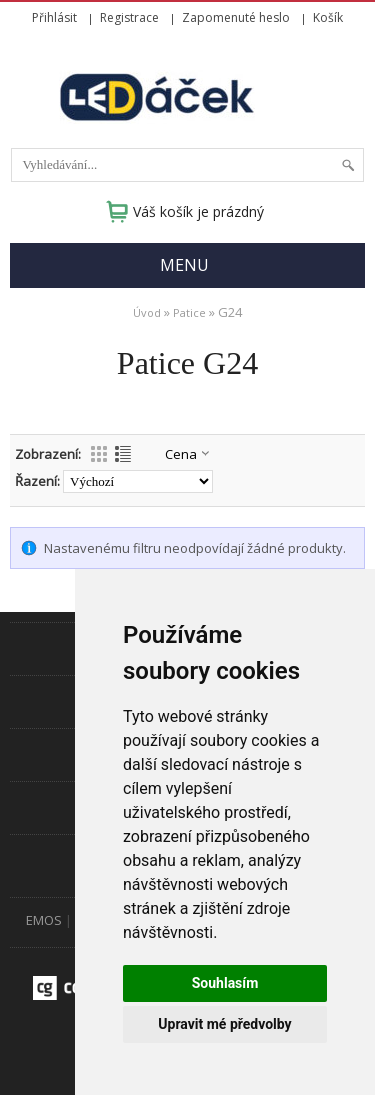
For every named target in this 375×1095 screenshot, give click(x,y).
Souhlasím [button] (225, 983)
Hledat (348, 165)
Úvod (147, 312)
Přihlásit (54, 17)
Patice (189, 312)
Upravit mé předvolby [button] (224, 1024)
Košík (328, 17)
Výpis (123, 454)
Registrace (129, 17)
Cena (181, 454)
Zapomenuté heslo (236, 17)
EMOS (44, 920)
